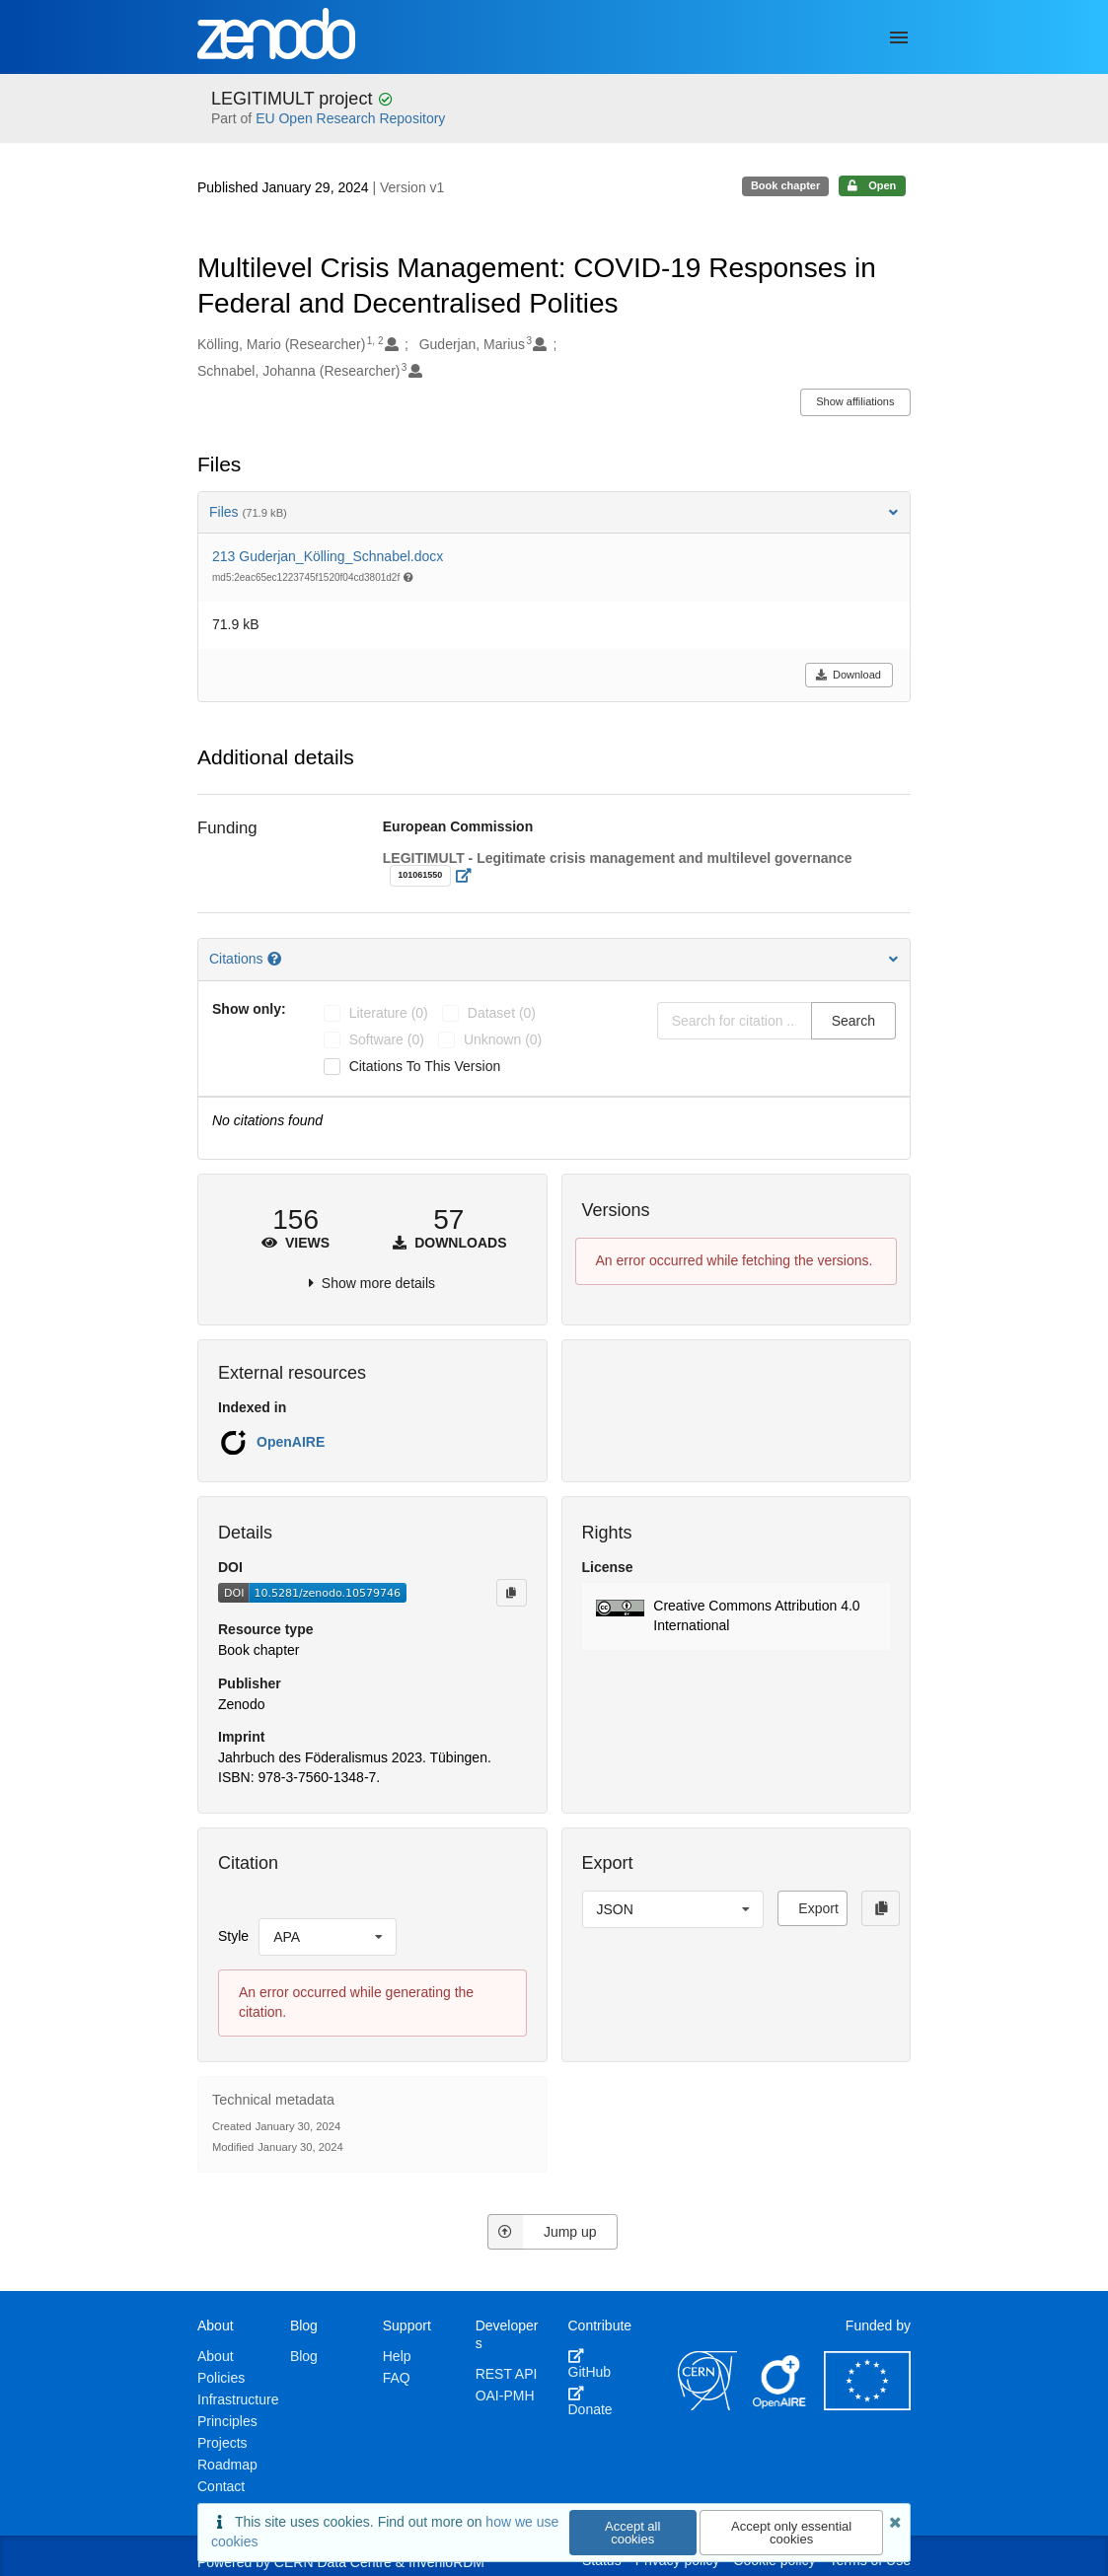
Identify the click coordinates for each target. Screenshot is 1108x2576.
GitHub (590, 2364)
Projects (222, 2443)
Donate (590, 2401)
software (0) (386, 1039)
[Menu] (898, 37)
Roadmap (227, 2464)
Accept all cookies (632, 2532)
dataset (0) (502, 1013)
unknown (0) (503, 1039)
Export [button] (818, 1908)
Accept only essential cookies (791, 2532)
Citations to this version (425, 1066)
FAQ (396, 2378)
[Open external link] (469, 876)
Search (853, 1021)
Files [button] (554, 512)
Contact (221, 2486)
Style (233, 1936)
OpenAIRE (291, 1442)
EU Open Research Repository (350, 118)
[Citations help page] (276, 958)
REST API (507, 2374)
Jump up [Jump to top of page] (542, 2232)
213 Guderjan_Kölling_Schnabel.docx (327, 556)
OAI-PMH (505, 2395)
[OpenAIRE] (780, 2405)
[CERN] (707, 2405)
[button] (736, 1616)
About (215, 2356)
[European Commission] (867, 2405)
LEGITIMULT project (294, 98)
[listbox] (328, 1937)
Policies (221, 2378)
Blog (304, 2356)
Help (397, 2356)
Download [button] (848, 674)
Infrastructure (237, 2399)
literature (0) (388, 1013)
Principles (227, 2421)
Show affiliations (855, 401)
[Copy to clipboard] (511, 1593)
